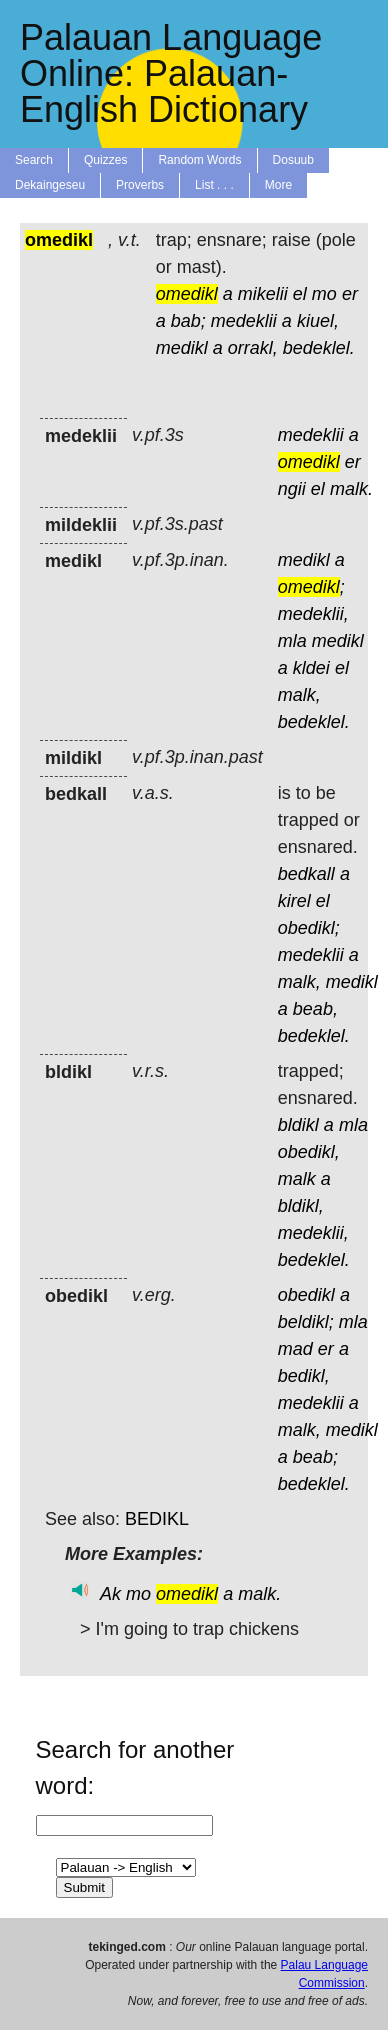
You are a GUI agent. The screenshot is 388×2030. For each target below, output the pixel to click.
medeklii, (313, 614)
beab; (315, 1457)
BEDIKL (157, 1519)
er (350, 294)
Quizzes (105, 160)
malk (297, 1179)
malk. (351, 489)
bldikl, (301, 1206)
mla (292, 641)
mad (295, 1349)
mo (324, 294)
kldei (311, 668)
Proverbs (140, 185)
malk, (299, 695)
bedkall (306, 874)
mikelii (263, 294)
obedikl (306, 1295)
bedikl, (304, 1376)
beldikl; (306, 1322)
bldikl (298, 1125)
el (300, 294)
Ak (110, 1594)
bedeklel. (319, 348)
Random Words (199, 160)
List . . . (214, 185)
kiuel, (318, 321)
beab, (315, 1009)
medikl (182, 348)
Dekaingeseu (50, 185)
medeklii (244, 321)
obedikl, (309, 1152)
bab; (188, 321)
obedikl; (309, 928)
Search (34, 160)
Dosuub (293, 160)
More (278, 185)
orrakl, (253, 348)
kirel (294, 901)
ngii (292, 489)
